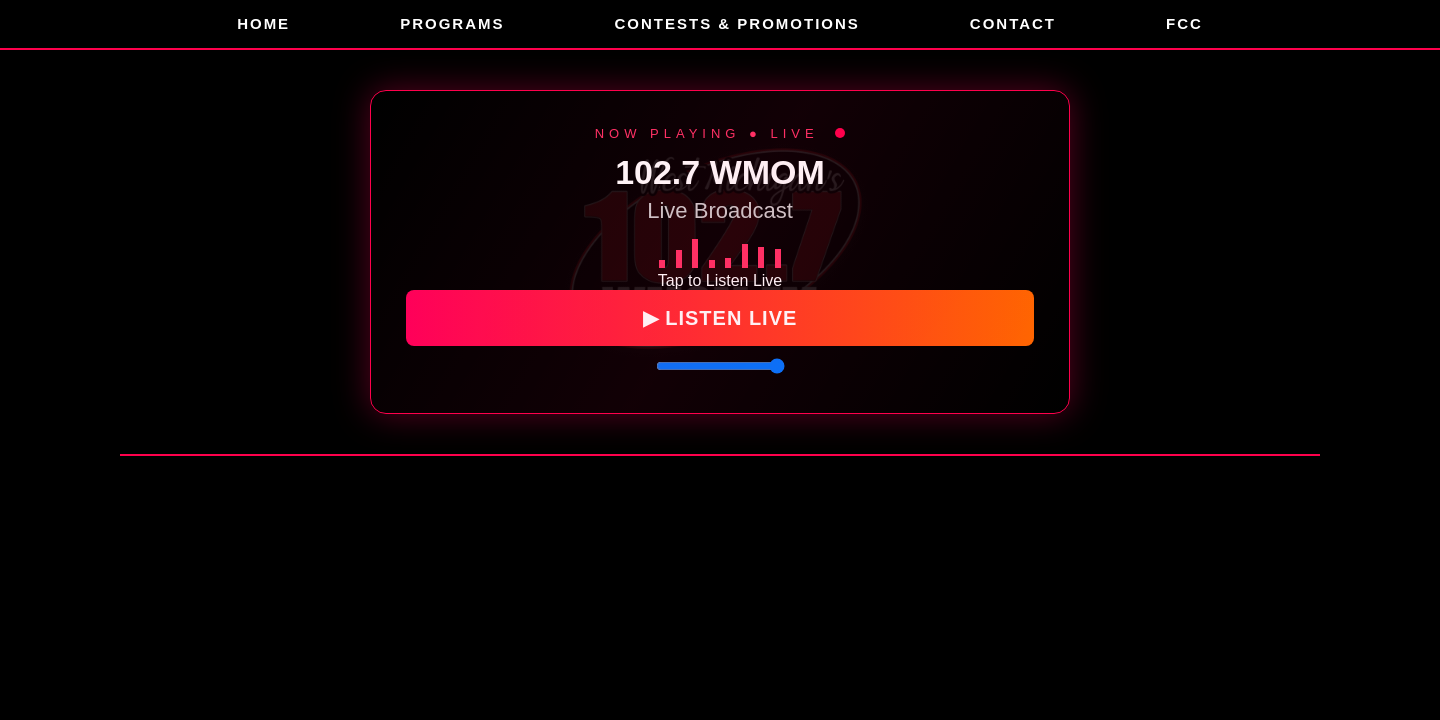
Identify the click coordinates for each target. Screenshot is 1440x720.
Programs (452, 23)
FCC (1184, 23)
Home (263, 23)
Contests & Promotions (736, 23)
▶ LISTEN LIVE (720, 316)
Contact (1013, 23)
